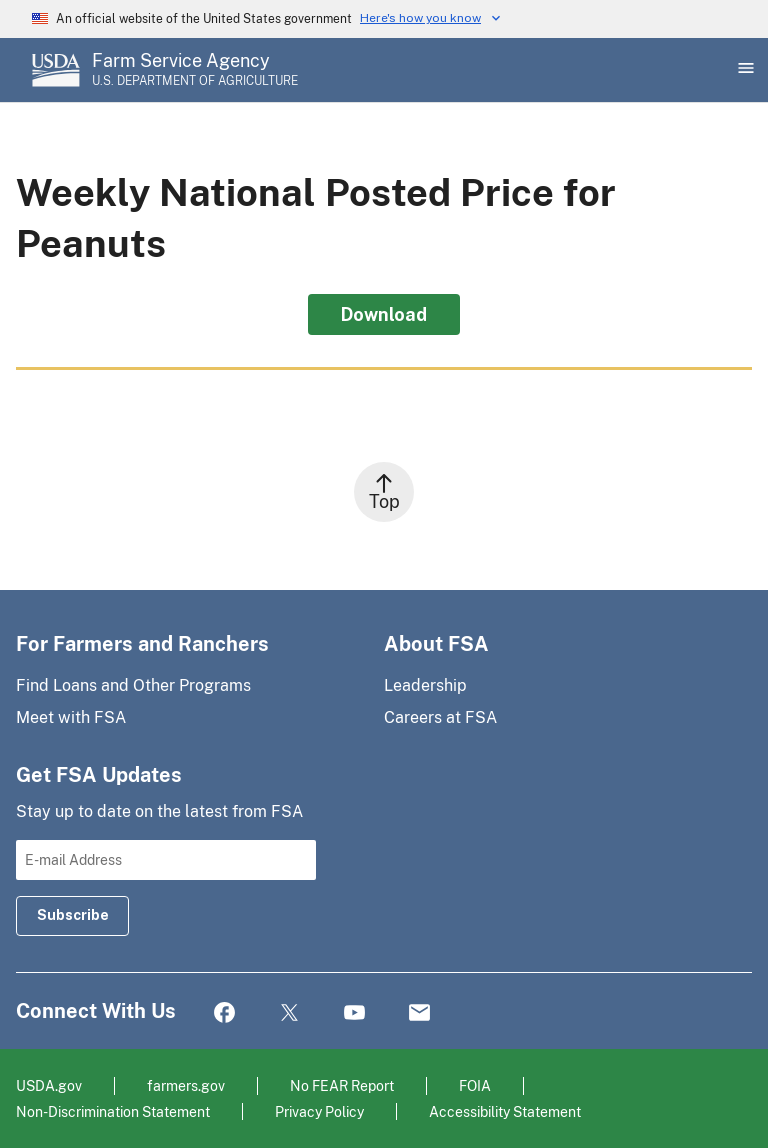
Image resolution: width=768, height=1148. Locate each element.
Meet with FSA (71, 717)
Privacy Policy (319, 1111)
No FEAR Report (342, 1085)
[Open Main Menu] (744, 70)
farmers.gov (186, 1085)
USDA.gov (49, 1085)
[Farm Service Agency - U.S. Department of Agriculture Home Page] (195, 70)
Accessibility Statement (505, 1111)
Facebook (224, 1013)
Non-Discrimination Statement (113, 1111)
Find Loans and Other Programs (133, 685)
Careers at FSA (440, 717)
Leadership (425, 685)
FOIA (475, 1085)
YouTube (354, 1013)
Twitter (289, 1013)
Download (384, 314)
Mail (419, 1013)
